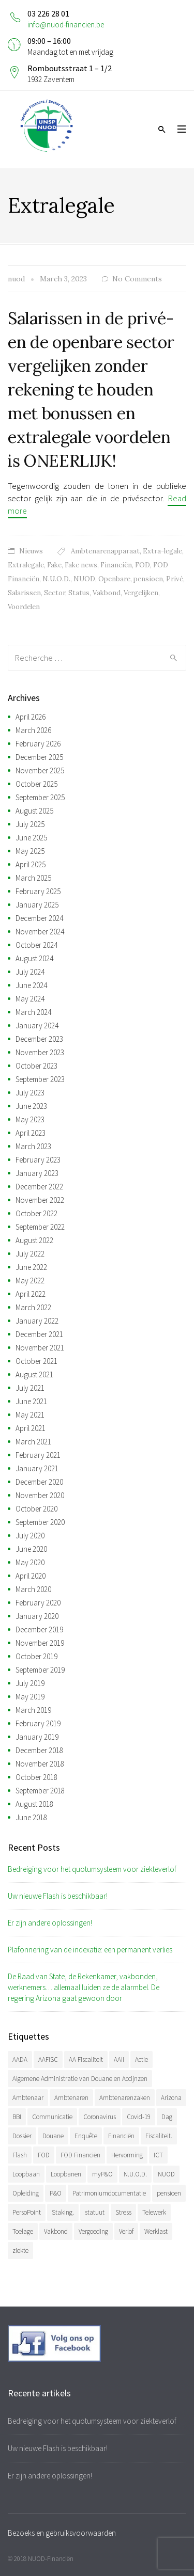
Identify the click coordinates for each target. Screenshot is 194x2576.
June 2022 (31, 1267)
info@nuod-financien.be (65, 24)
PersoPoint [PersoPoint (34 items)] (26, 2212)
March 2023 (33, 1146)
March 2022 (33, 1307)
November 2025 (40, 770)
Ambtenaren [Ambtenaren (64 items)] (71, 2097)
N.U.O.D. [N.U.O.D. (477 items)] (135, 2174)
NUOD (84, 579)
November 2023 (40, 1052)
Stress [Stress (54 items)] (123, 2212)
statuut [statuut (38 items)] (95, 2212)
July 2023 (30, 1093)
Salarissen (24, 593)
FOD (142, 565)
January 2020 (37, 1616)
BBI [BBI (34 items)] (16, 2116)
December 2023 (39, 1039)
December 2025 (39, 757)
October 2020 (36, 1509)
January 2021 (37, 1468)
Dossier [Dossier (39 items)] (22, 2136)
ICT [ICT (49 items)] (158, 2155)
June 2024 (31, 985)
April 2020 (31, 1576)
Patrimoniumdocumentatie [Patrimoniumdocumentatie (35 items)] (109, 2193)
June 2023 (31, 1106)
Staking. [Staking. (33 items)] (63, 2212)
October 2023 (36, 1066)
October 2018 (36, 1777)
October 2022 (36, 1213)
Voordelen (24, 606)
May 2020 (30, 1562)
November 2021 (40, 1348)
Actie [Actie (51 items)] (141, 2059)
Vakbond (107, 593)
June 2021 (31, 1401)
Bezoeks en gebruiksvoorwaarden (62, 2533)
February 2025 (38, 891)
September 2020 (40, 1522)
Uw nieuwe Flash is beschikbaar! (58, 1896)
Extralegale (26, 565)
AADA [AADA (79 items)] (19, 2059)
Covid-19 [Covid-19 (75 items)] (139, 2116)
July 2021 (30, 1388)
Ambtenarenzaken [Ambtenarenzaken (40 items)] (124, 2097)
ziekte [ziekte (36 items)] (20, 2250)
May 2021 (30, 1415)
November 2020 (40, 1495)
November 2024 (40, 931)
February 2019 (38, 1723)
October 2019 (36, 1656)
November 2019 (40, 1643)
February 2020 (38, 1603)
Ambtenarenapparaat (105, 551)
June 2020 (31, 1549)
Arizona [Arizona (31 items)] (171, 2097)
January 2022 (37, 1321)
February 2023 (38, 1160)
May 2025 (30, 851)
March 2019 (33, 1710)
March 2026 (33, 730)
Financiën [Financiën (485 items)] (121, 2136)
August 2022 (34, 1240)
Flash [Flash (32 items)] (19, 2155)
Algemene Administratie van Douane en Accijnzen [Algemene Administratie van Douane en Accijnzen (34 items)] (79, 2078)
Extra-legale (162, 551)
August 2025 (34, 811)
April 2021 (31, 1428)
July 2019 (30, 1683)
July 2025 (30, 824)
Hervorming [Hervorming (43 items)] (127, 2155)
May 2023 (30, 1119)
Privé (174, 579)
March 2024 (33, 1012)
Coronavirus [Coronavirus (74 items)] (99, 2116)
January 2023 (37, 1173)
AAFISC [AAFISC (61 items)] (48, 2059)
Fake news (81, 565)
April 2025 (31, 864)
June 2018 (31, 1817)
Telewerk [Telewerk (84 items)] (154, 2212)
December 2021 (39, 1334)
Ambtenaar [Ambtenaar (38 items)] (27, 2097)
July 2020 (30, 1535)
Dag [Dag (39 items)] (166, 2116)
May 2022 (30, 1280)
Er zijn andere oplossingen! (50, 1923)
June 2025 (31, 837)
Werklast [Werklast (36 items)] (156, 2231)
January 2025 (37, 905)
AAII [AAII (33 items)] (119, 2059)
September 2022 (40, 1227)
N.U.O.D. (56, 579)
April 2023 (31, 1133)
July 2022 (30, 1254)
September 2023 (40, 1079)
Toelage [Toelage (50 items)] (22, 2231)
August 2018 (34, 1804)
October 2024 (36, 945)
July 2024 (30, 972)
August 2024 (34, 958)
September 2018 (40, 1790)
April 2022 (31, 1294)
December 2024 (39, 918)
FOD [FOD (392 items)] (44, 2155)
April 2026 (31, 717)
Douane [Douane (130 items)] (53, 2136)
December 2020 (39, 1482)
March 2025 (33, 878)
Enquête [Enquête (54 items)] (85, 2136)
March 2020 (33, 1589)
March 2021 (33, 1441)
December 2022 (39, 1186)
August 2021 (34, 1374)
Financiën (116, 565)
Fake (54, 565)
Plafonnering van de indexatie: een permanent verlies (90, 1949)
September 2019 (40, 1670)
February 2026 (38, 744)
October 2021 (36, 1361)
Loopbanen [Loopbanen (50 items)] (66, 2174)
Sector (54, 593)
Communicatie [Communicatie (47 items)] (52, 2116)
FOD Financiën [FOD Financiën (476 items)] (80, 2155)
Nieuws (31, 551)
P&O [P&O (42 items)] (56, 2193)
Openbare (114, 579)
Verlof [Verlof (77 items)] (126, 2231)
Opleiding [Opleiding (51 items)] (25, 2193)
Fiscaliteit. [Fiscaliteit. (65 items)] (158, 2136)
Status (78, 593)
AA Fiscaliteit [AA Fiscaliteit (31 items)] (86, 2059)
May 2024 (30, 999)
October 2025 (36, 784)
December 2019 (39, 1629)
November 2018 (40, 1764)
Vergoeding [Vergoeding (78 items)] (93, 2231)
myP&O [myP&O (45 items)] (102, 2174)
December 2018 (39, 1750)
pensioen (148, 579)
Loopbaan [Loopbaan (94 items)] (26, 2174)
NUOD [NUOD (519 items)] (166, 2174)
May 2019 (30, 1697)
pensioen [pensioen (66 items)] (169, 2193)
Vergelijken (141, 593)
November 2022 (40, 1200)
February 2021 (38, 1455)
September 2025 (40, 797)
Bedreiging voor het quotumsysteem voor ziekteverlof (92, 1869)
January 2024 (37, 1025)
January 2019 (37, 1737)
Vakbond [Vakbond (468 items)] (56, 2231)
